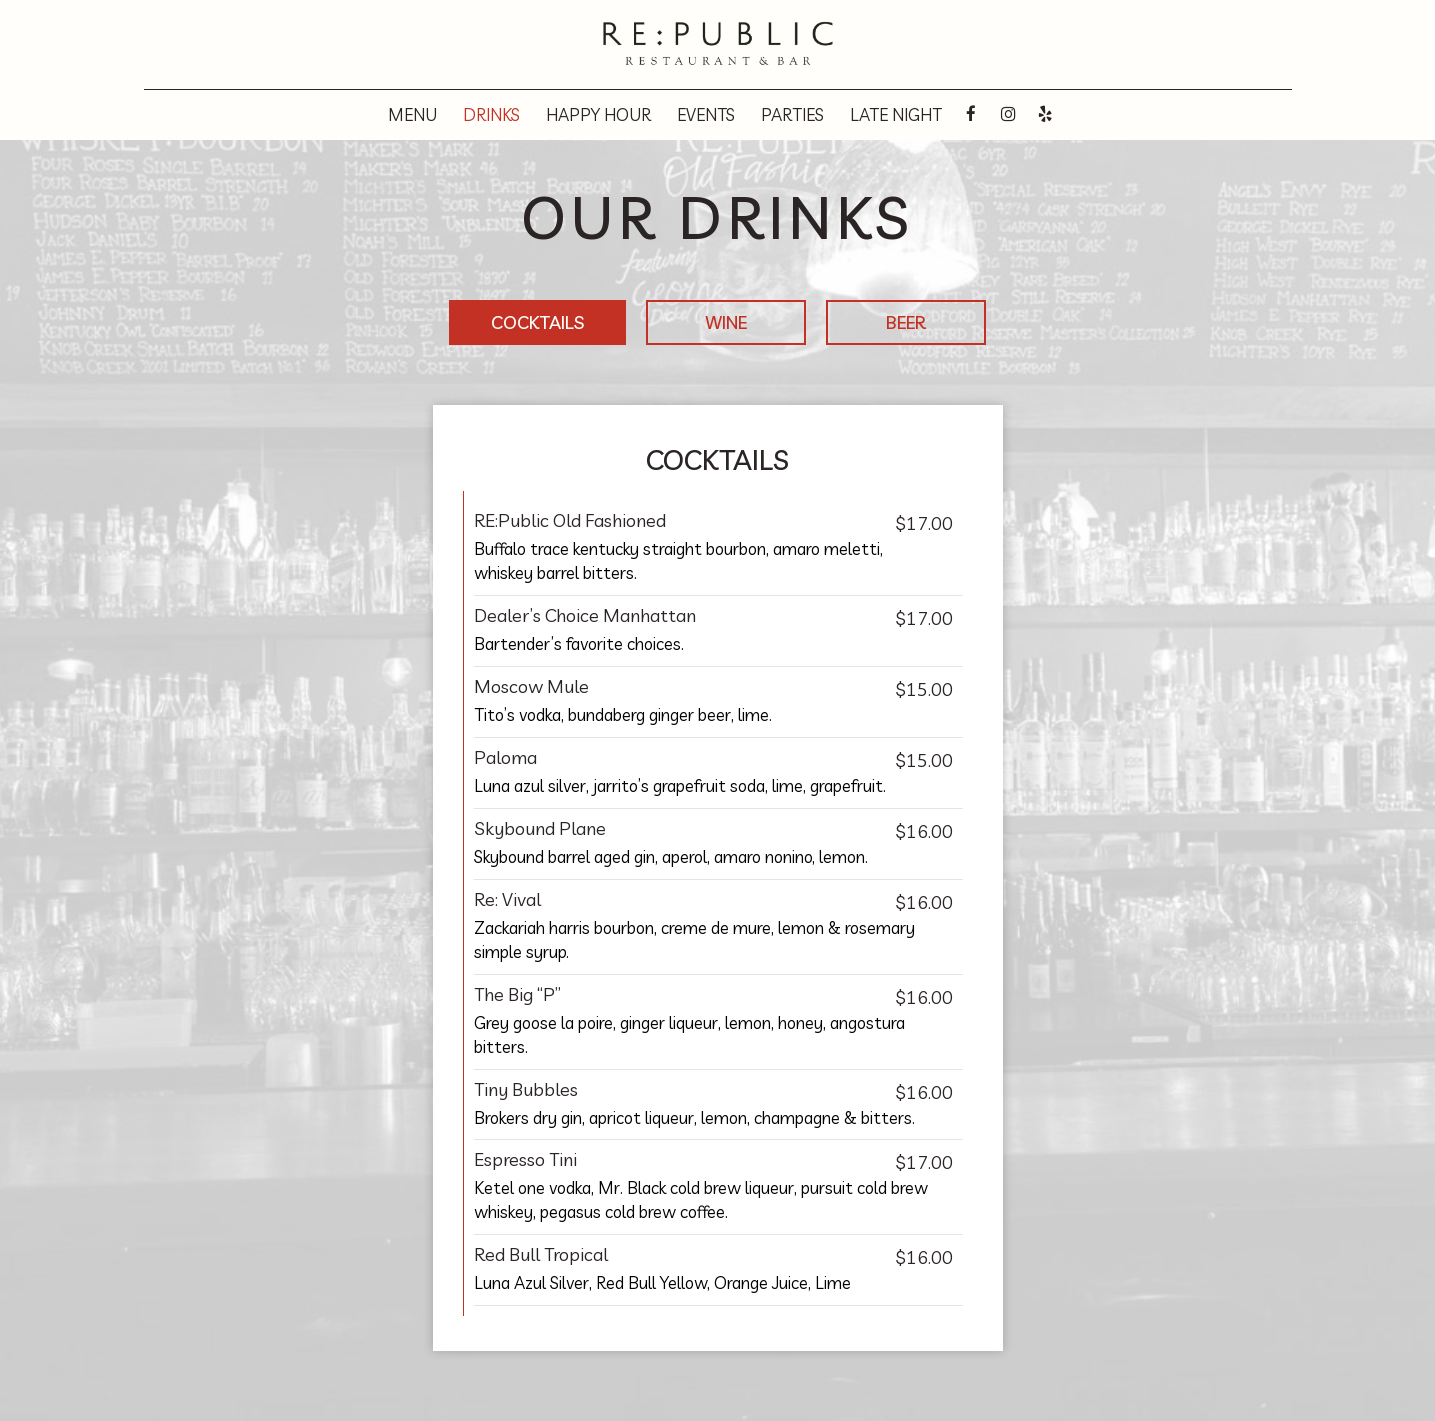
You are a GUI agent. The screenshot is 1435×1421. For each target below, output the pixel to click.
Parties (792, 115)
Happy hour (598, 115)
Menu (412, 115)
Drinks (491, 115)
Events (706, 115)
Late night (896, 115)
